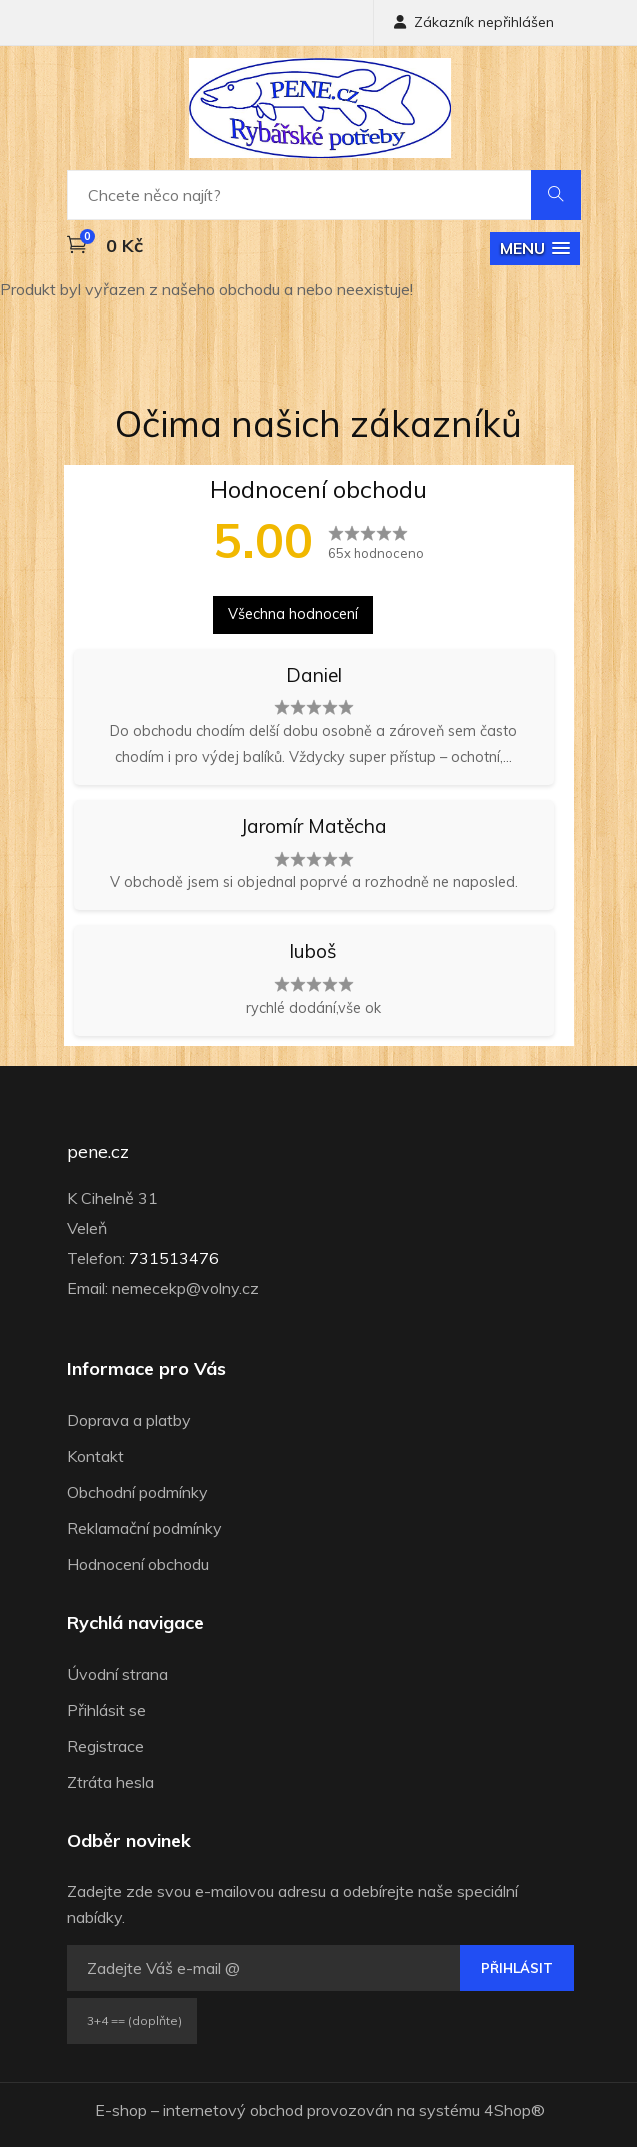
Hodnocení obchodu (138, 1564)
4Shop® (514, 2110)
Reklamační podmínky (144, 1528)
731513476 (174, 1258)
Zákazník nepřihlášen (474, 22)
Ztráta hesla (110, 1782)
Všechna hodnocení (293, 614)
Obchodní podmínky (137, 1492)
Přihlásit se (106, 1710)
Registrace (105, 1746)
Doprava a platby (129, 1420)
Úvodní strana (117, 1674)
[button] (535, 248)
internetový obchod (233, 2110)
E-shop (121, 2110)
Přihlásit (517, 1968)
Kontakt (95, 1456)
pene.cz (98, 1152)
